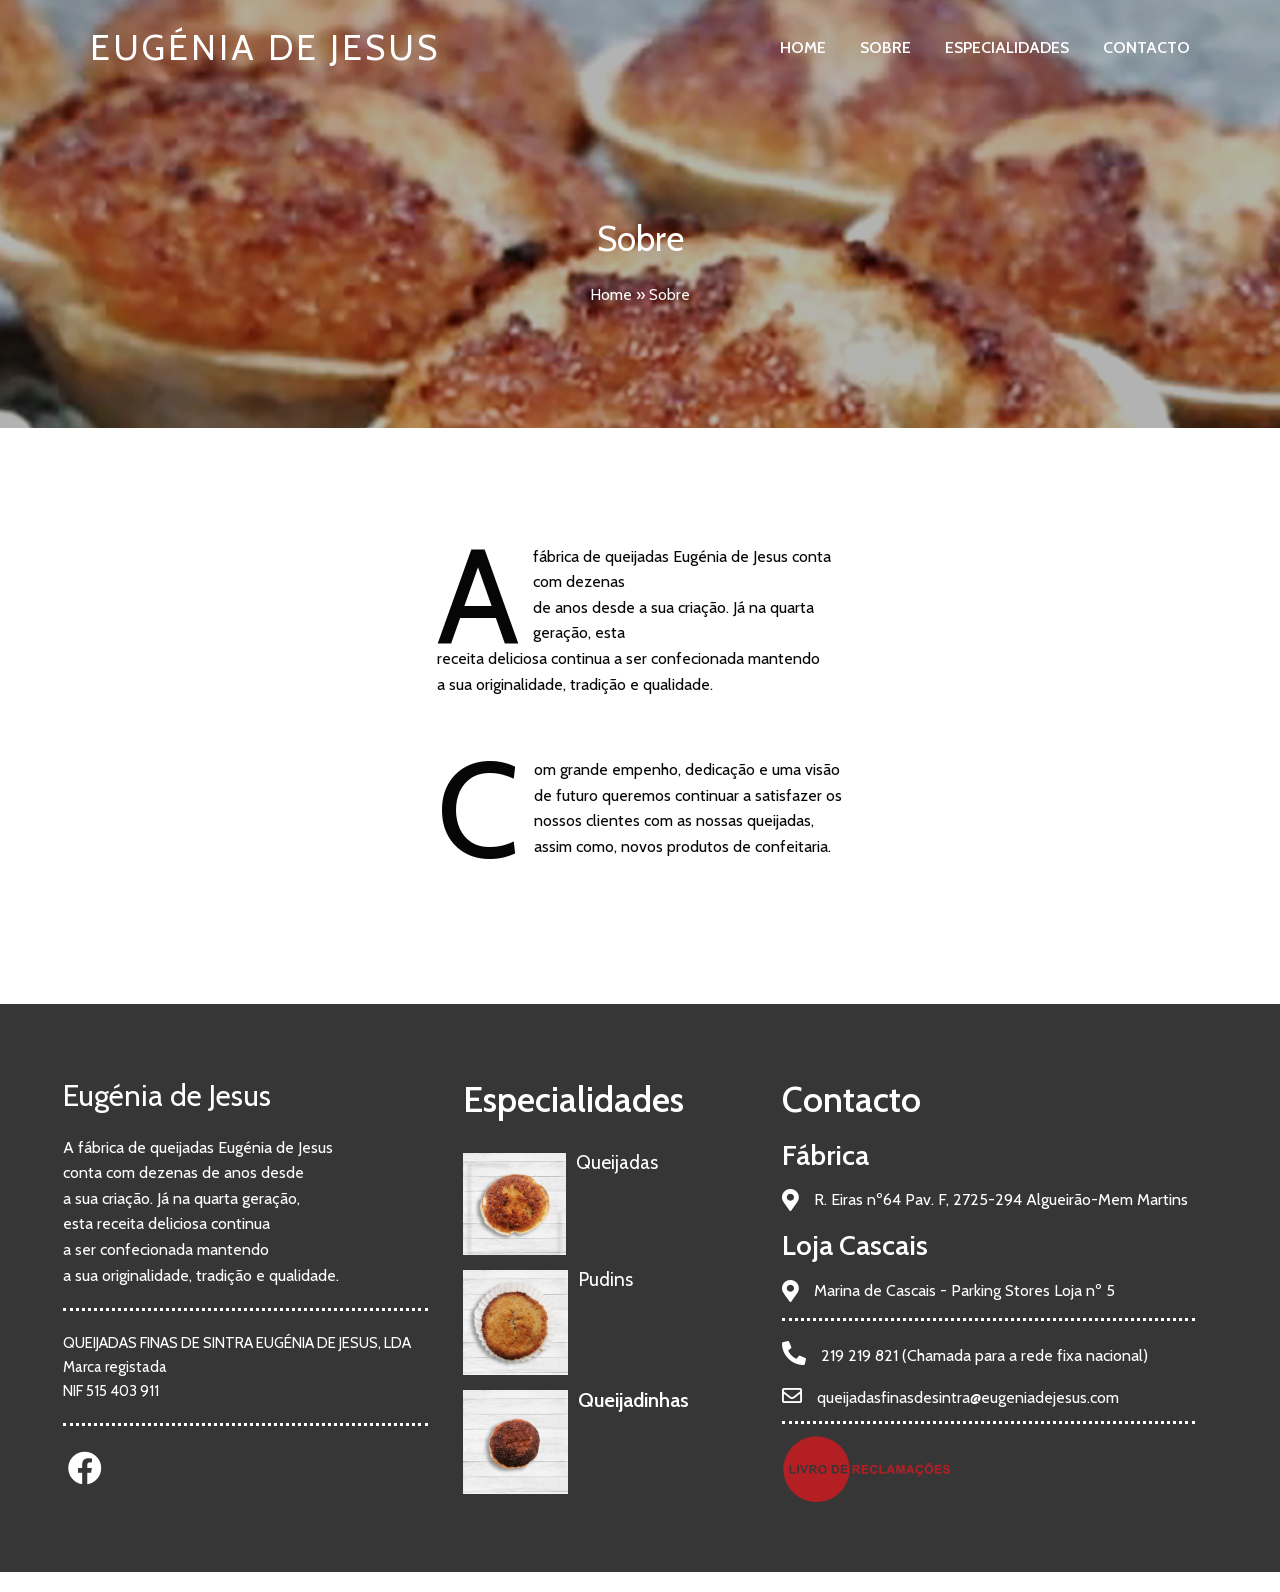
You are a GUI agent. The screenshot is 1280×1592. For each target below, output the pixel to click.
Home (611, 294)
